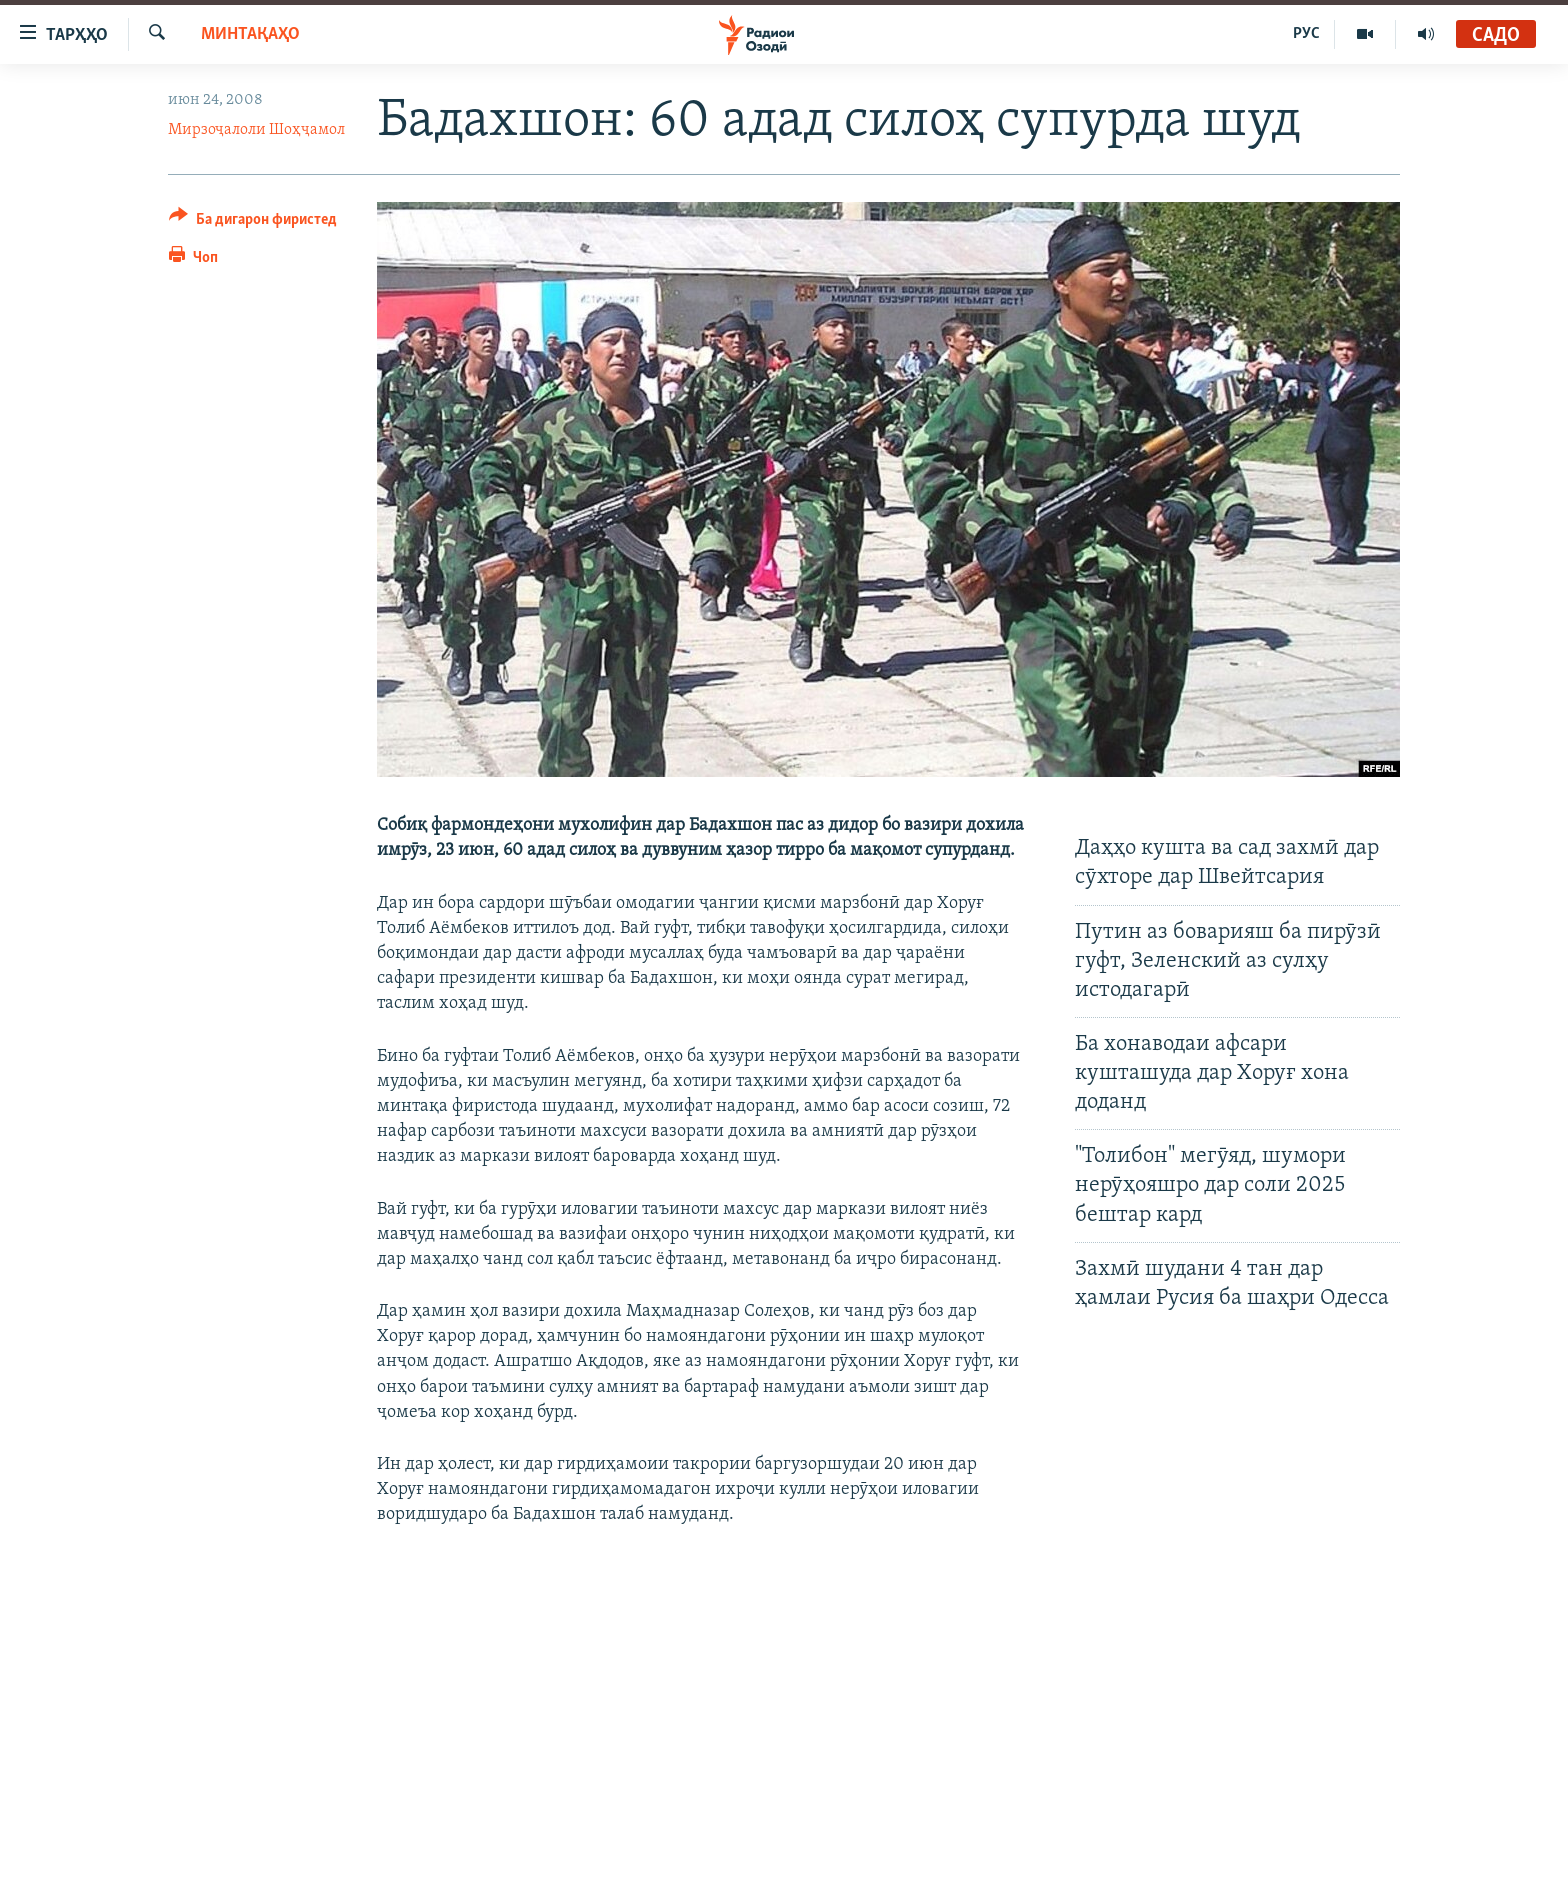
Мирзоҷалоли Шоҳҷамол (256, 130)
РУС (1306, 34)
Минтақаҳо (250, 34)
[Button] (253, 222)
